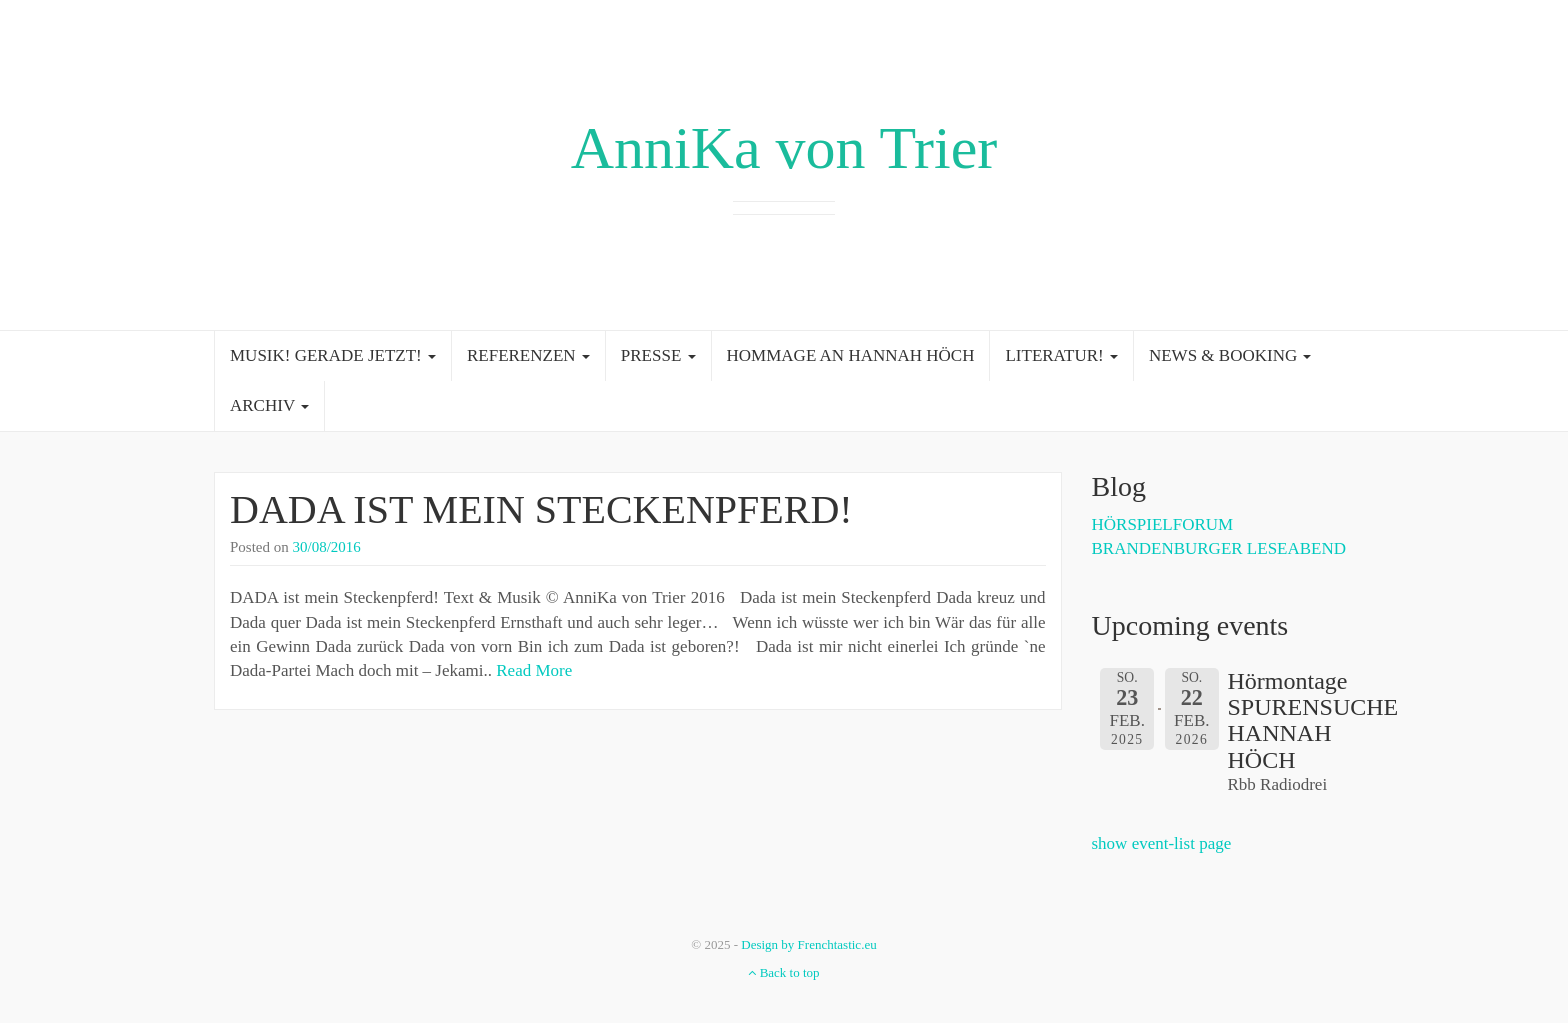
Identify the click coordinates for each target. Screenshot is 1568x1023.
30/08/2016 (327, 547)
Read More (534, 670)
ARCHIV (269, 405)
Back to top (783, 972)
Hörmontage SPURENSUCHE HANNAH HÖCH (1313, 720)
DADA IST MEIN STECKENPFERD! (541, 509)
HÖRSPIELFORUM (1163, 524)
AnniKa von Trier (784, 148)
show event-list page (1162, 843)
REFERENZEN (528, 355)
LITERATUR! (1061, 355)
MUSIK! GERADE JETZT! (333, 355)
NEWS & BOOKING (1230, 355)
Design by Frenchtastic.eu (808, 944)
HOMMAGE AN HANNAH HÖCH (851, 355)
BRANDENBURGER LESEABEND (1219, 548)
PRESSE (658, 355)
